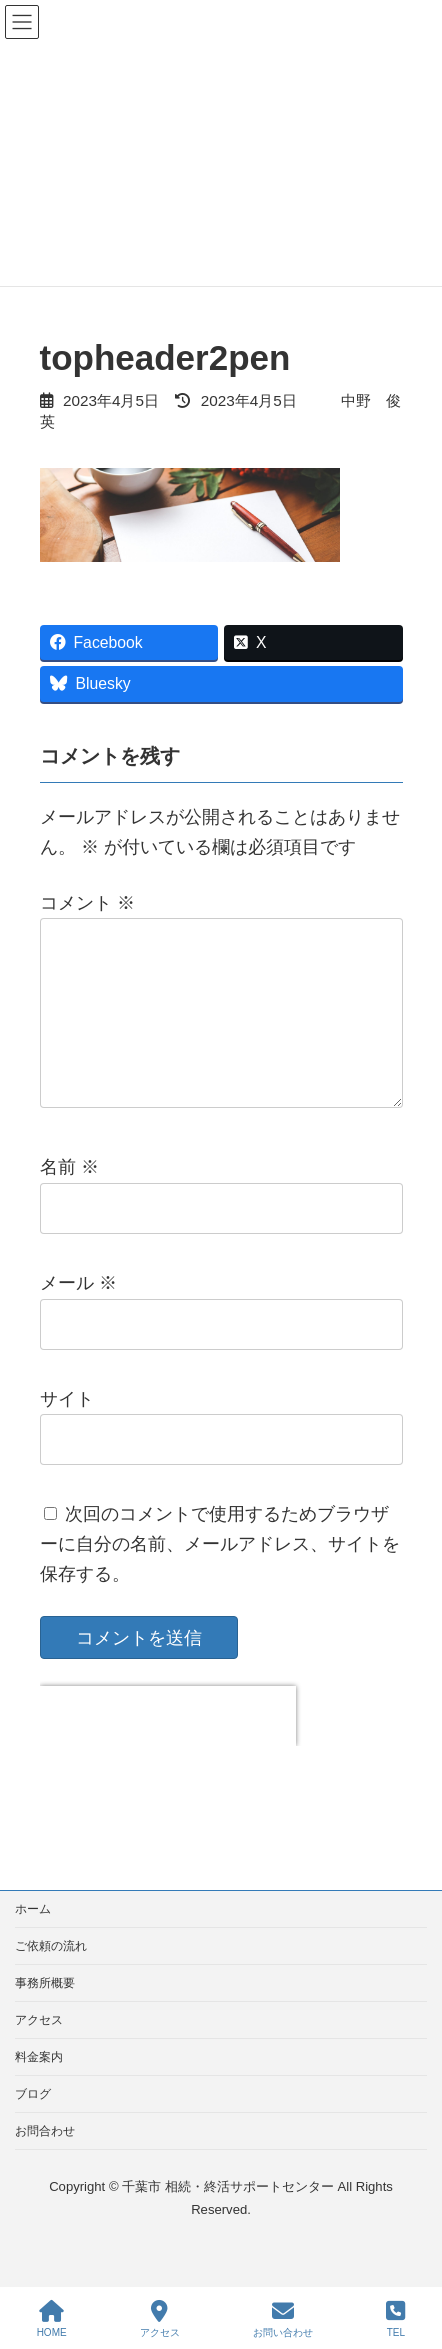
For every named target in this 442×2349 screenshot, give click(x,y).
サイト (67, 1431)
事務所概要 (45, 2015)
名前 (69, 1200)
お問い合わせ (283, 2319)
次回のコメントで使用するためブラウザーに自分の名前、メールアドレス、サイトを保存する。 (220, 1577)
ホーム (33, 1941)
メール (78, 1315)
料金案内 (39, 2089)
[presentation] (168, 1748)
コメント (87, 903)
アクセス (39, 2052)
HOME (52, 2319)
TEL (395, 2319)
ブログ (33, 2126)
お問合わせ (45, 2163)
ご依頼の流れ (51, 1978)
